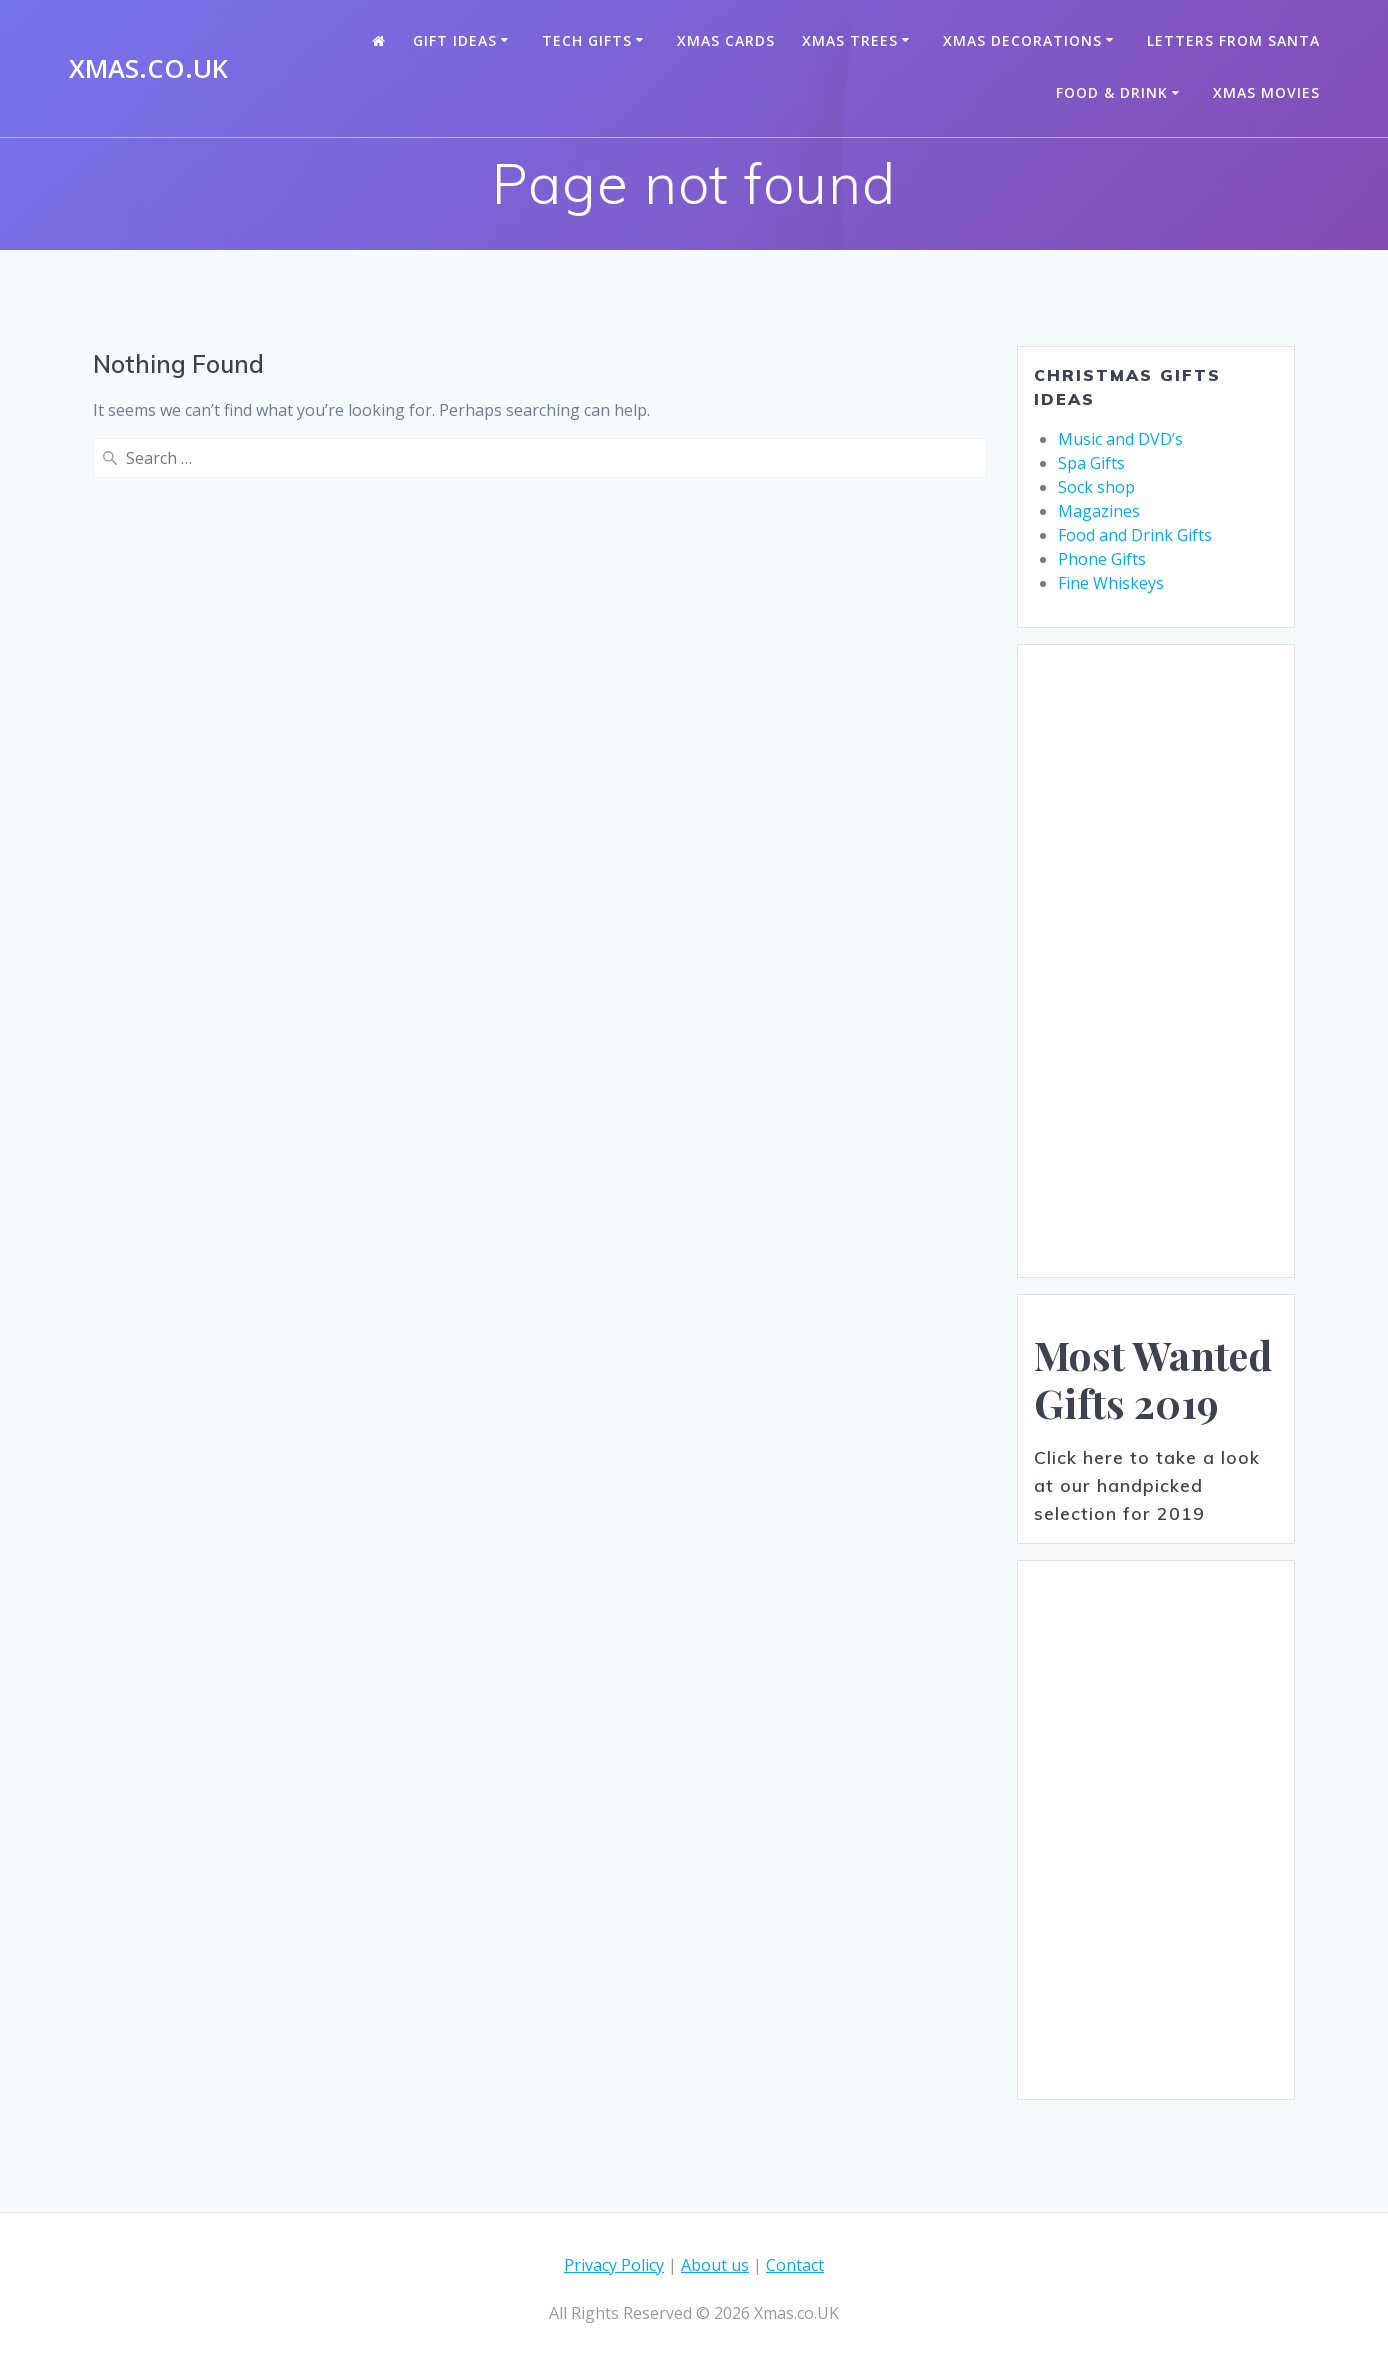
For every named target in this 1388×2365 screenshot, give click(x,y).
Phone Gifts (1102, 559)
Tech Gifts (587, 40)
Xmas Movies (1266, 92)
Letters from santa (1233, 40)
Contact (795, 2265)
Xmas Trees (850, 40)
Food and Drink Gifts (1135, 535)
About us (715, 2265)
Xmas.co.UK (148, 69)
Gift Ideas (455, 40)
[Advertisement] (1156, 961)
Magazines (1099, 511)
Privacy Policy (614, 2265)
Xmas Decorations (1022, 40)
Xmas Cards (726, 40)
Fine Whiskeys (1111, 583)
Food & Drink (1112, 92)
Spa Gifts (1091, 463)
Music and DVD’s (1120, 439)
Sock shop (1096, 487)
